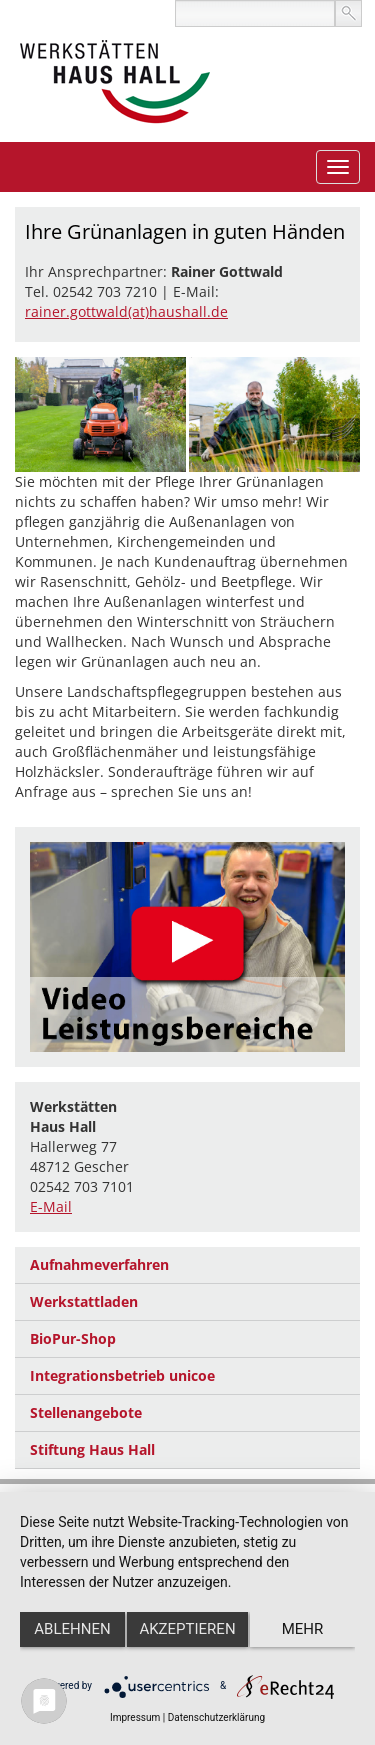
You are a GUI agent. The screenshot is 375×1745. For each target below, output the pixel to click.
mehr (303, 1629)
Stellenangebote (86, 1412)
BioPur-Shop (73, 1338)
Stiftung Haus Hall (92, 1449)
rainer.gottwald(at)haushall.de (126, 311)
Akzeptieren (187, 1629)
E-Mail (51, 1206)
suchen (348, 13)
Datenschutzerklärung (216, 1717)
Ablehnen (72, 1629)
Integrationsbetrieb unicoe (122, 1375)
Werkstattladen (84, 1301)
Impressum (135, 1717)
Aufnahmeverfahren (99, 1264)
